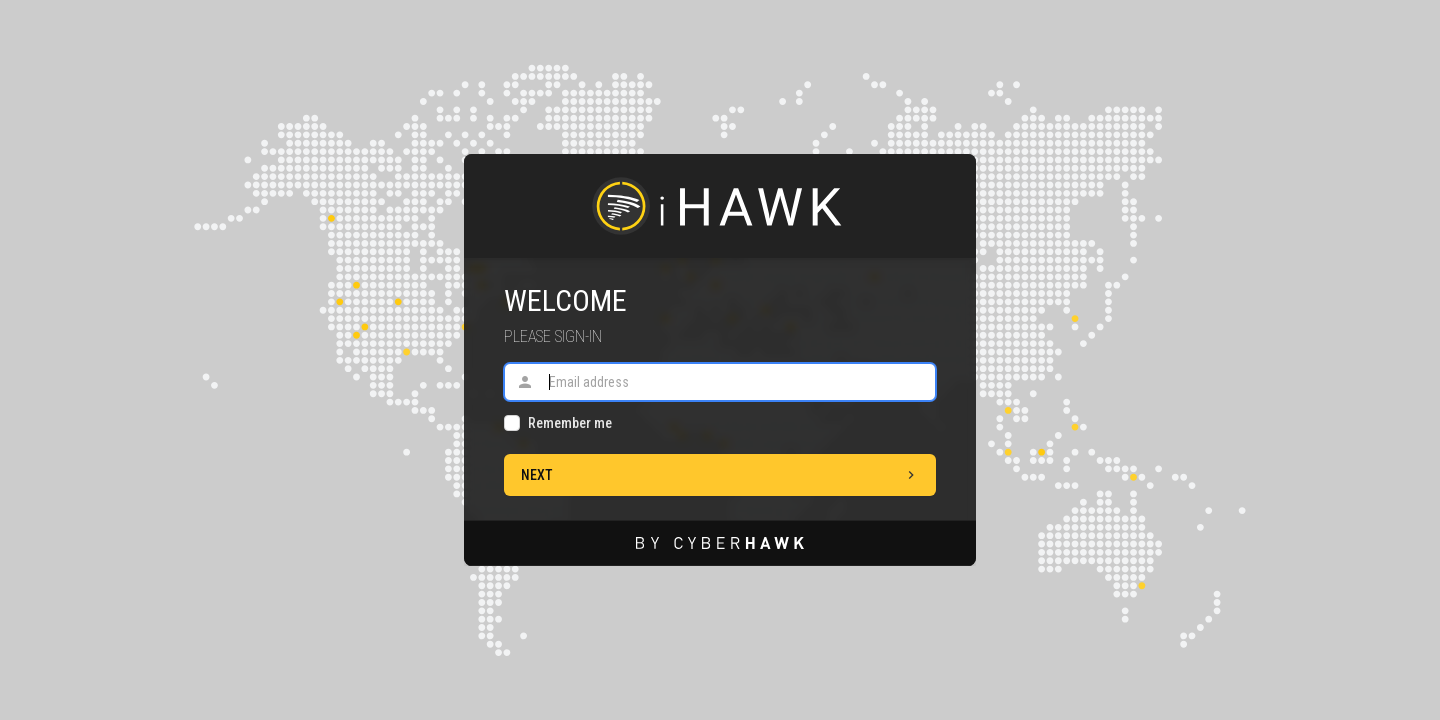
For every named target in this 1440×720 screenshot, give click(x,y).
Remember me (570, 423)
